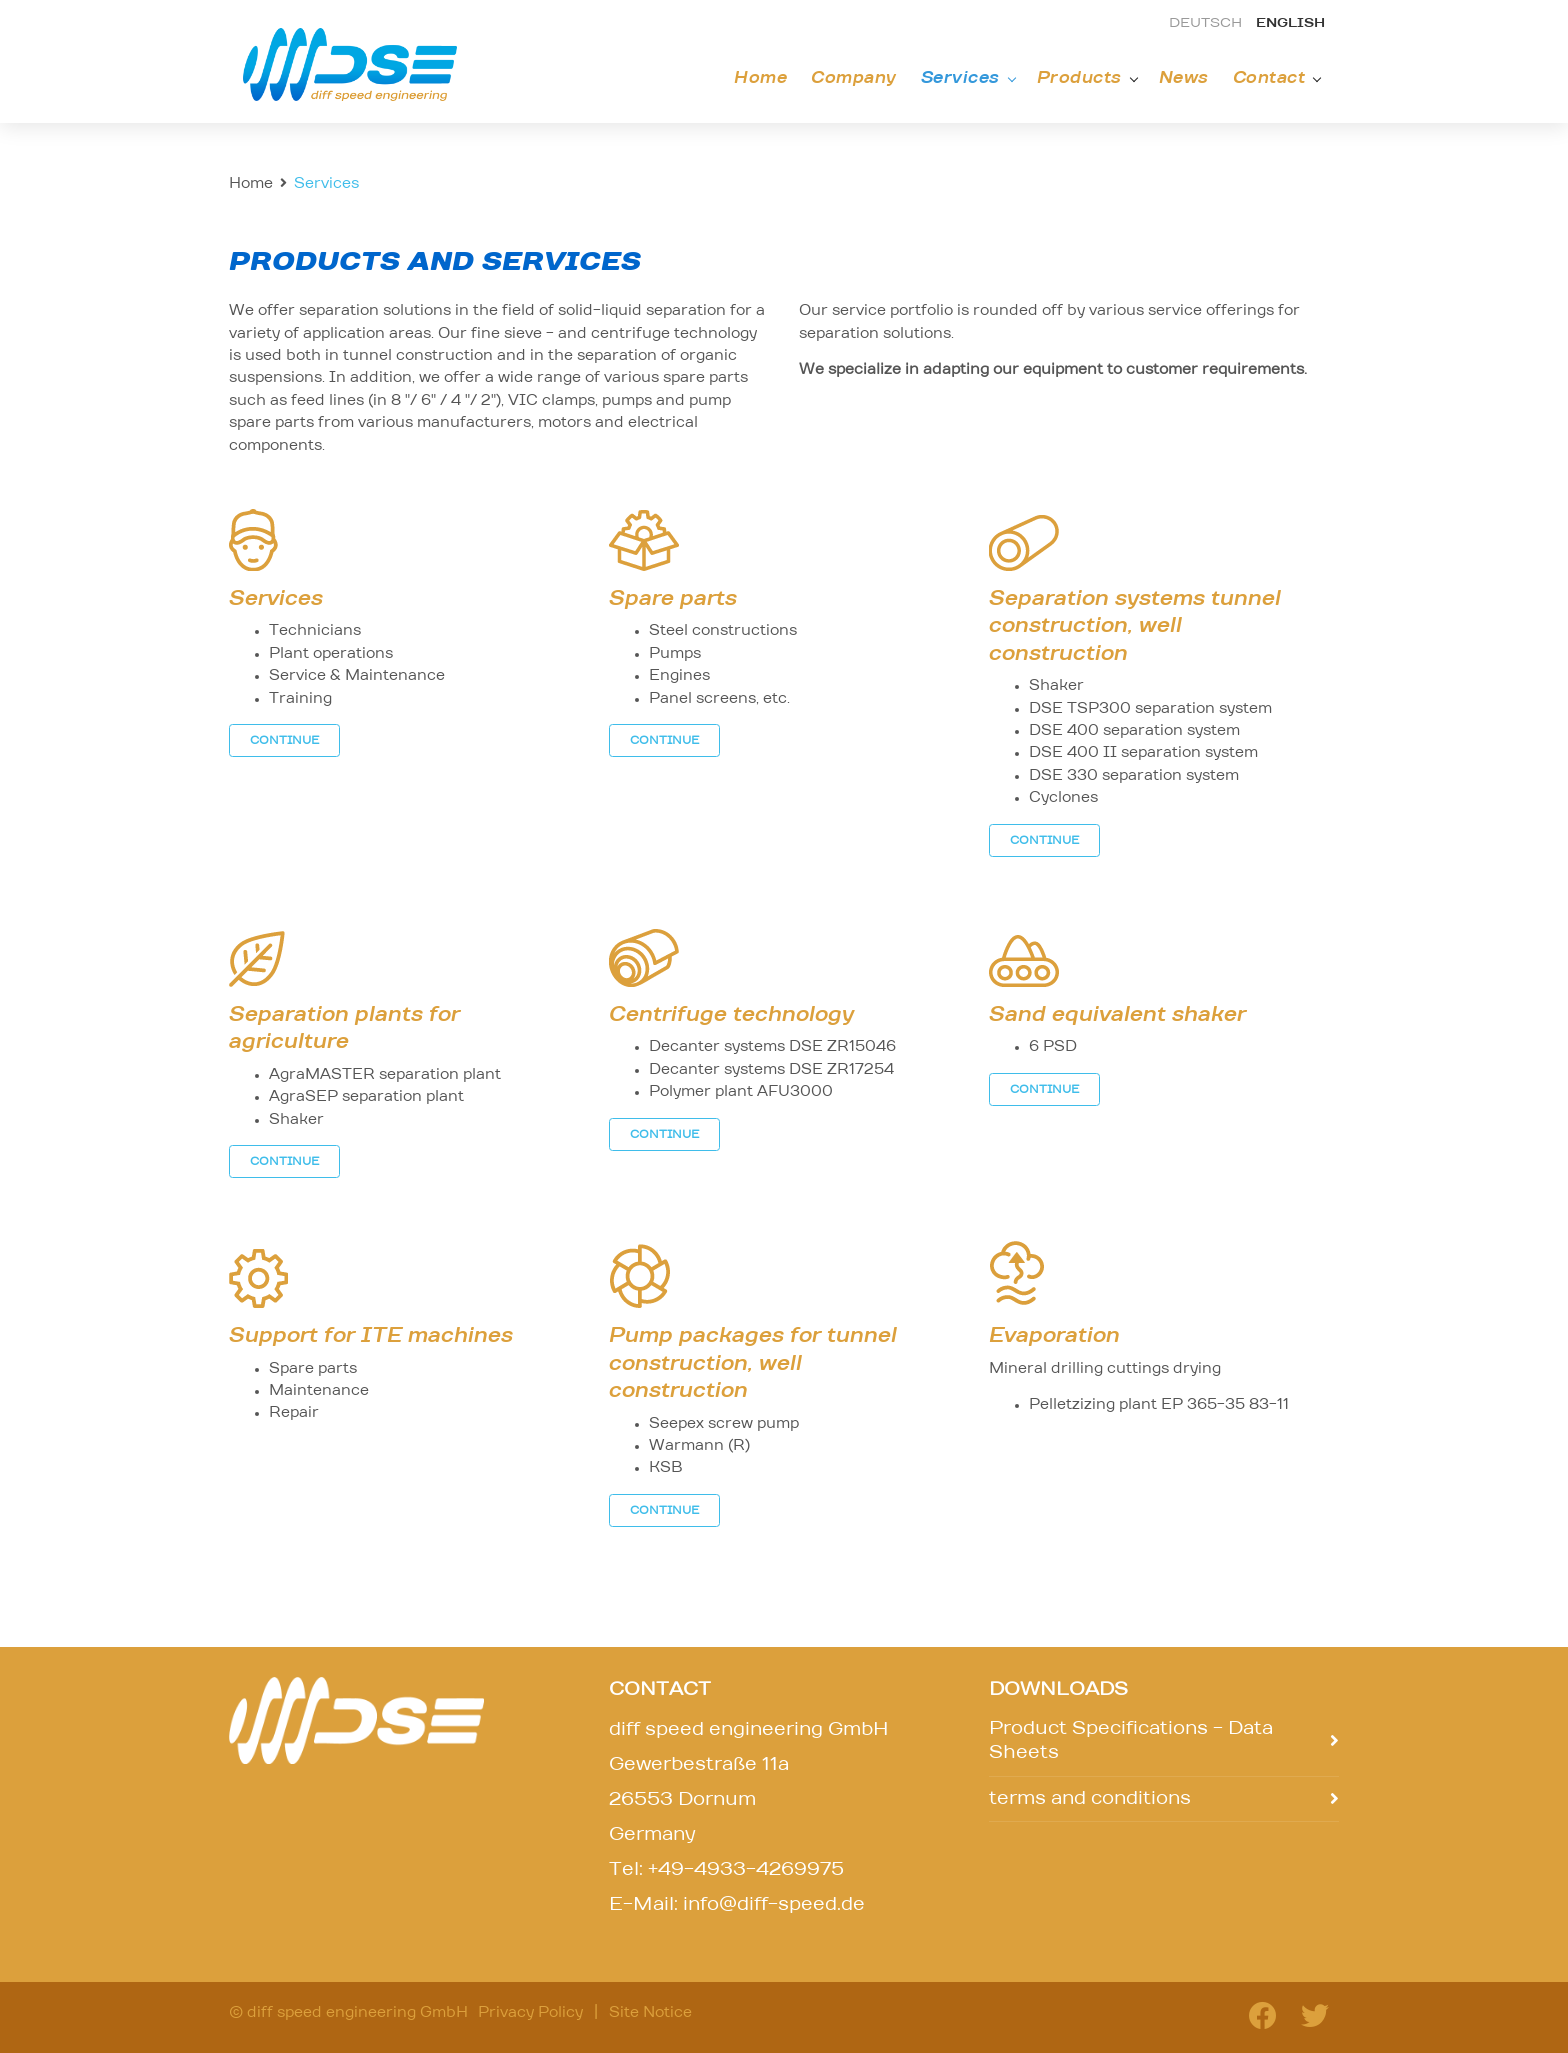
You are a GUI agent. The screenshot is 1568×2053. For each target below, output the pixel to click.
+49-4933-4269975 (746, 1870)
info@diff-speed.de (774, 1905)
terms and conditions (1090, 1799)
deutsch (1205, 23)
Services (960, 78)
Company (854, 78)
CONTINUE (284, 740)
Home (760, 78)
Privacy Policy (530, 2013)
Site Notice (650, 2013)
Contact (1269, 78)
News (1184, 78)
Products (1079, 78)
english (1290, 23)
